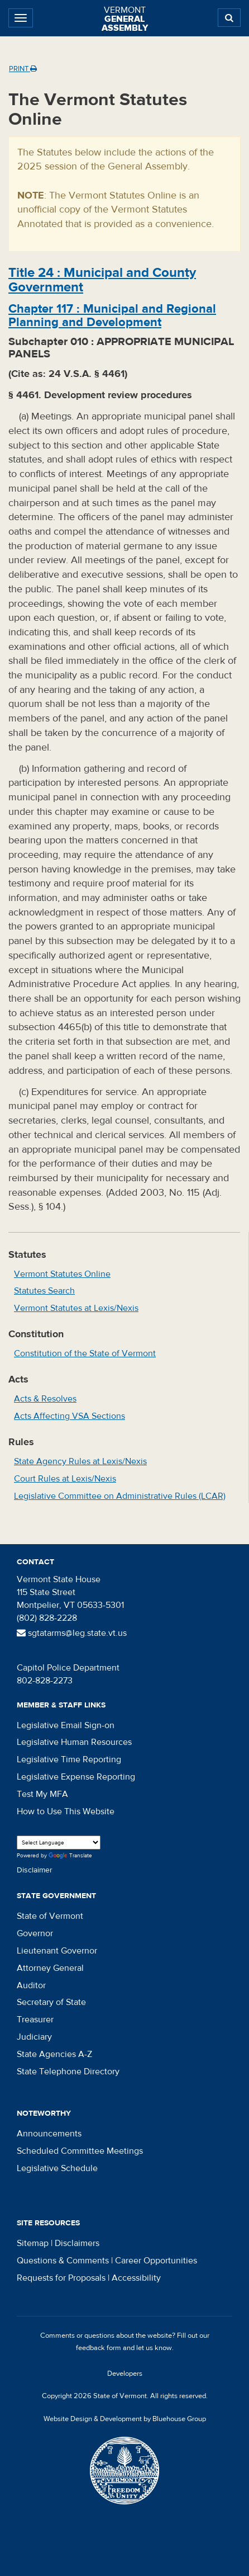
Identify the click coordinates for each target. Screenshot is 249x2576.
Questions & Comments (63, 2260)
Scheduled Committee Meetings (80, 2151)
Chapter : (112, 315)
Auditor (31, 1985)
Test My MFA (42, 1794)
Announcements (49, 2133)
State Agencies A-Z (54, 2054)
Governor (35, 1933)
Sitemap (33, 2243)
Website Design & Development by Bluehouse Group (125, 2418)
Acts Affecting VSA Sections (69, 1416)
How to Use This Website (65, 1811)
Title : (102, 280)
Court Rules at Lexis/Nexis (65, 1478)
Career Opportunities (156, 2260)
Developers (124, 2373)
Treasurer (35, 2019)
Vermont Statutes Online (62, 1274)
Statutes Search (44, 1290)
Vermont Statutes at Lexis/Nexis (76, 1308)
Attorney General (50, 1968)
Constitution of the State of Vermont (85, 1353)
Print (23, 68)
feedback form (98, 2347)
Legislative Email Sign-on (65, 1725)
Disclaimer (34, 1870)
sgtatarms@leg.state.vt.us (72, 1633)
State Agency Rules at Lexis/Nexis (80, 1461)
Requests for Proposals (61, 2278)
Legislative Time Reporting (69, 1759)
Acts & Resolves (45, 1398)
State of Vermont (50, 1916)
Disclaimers (77, 2243)
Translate (70, 1856)
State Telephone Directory (68, 2071)
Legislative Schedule (57, 2168)
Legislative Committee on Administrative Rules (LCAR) (120, 1496)
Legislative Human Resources (74, 1742)
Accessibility (136, 2278)
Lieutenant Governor (57, 1950)
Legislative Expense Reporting (76, 1776)
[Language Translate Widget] (58, 1843)
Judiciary (34, 2036)
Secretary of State (51, 2002)
